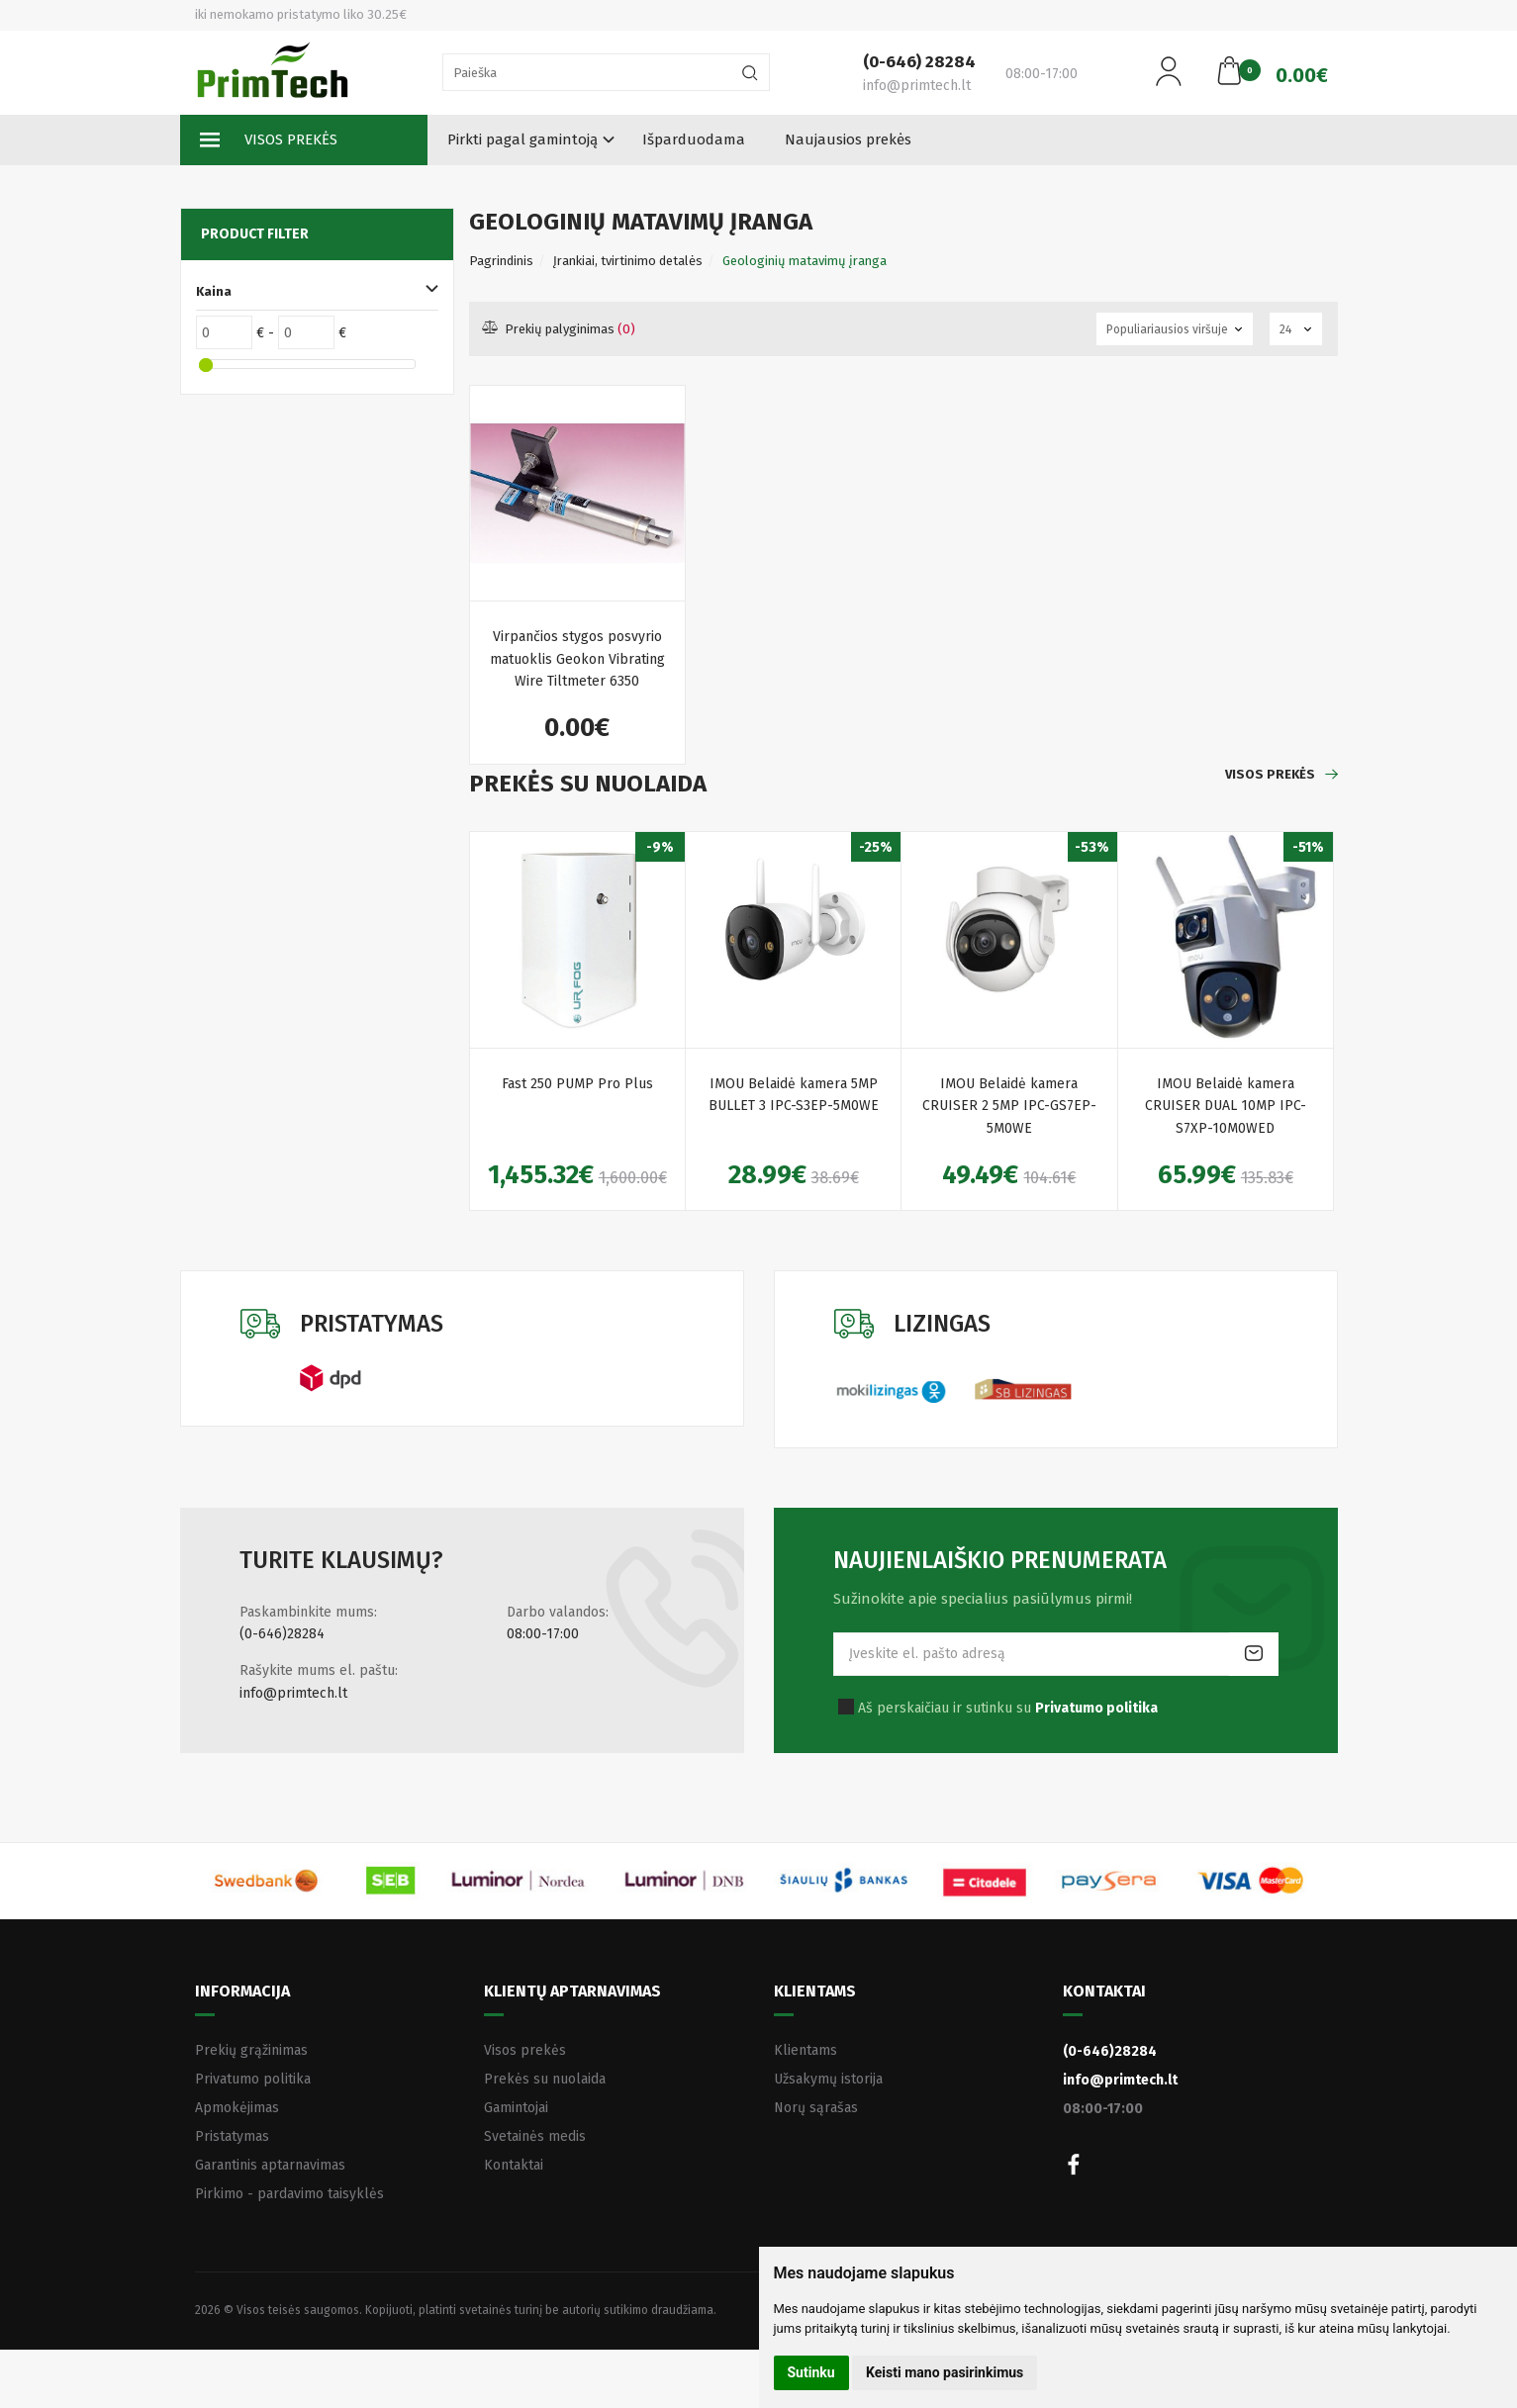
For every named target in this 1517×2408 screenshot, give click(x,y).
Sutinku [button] (811, 2372)
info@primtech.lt (293, 1693)
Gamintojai (516, 2107)
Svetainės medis (535, 2136)
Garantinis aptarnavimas (270, 2165)
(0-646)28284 (282, 1633)
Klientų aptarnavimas (572, 1991)
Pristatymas (232, 2136)
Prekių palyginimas (559, 329)
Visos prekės (268, 140)
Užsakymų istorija (828, 2079)
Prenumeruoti (1254, 1654)
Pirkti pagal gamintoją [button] (522, 139)
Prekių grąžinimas (251, 2050)
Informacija (242, 1991)
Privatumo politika (253, 2079)
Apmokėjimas (237, 2107)
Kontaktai (513, 2165)
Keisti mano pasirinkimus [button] (944, 2372)
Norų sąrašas (816, 2107)
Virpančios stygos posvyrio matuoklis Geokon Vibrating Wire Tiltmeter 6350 (577, 659)
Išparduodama (693, 139)
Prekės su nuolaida (545, 2079)
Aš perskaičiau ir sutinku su (1008, 1708)
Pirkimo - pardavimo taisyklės (289, 2193)
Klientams (815, 1991)
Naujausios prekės (848, 139)
